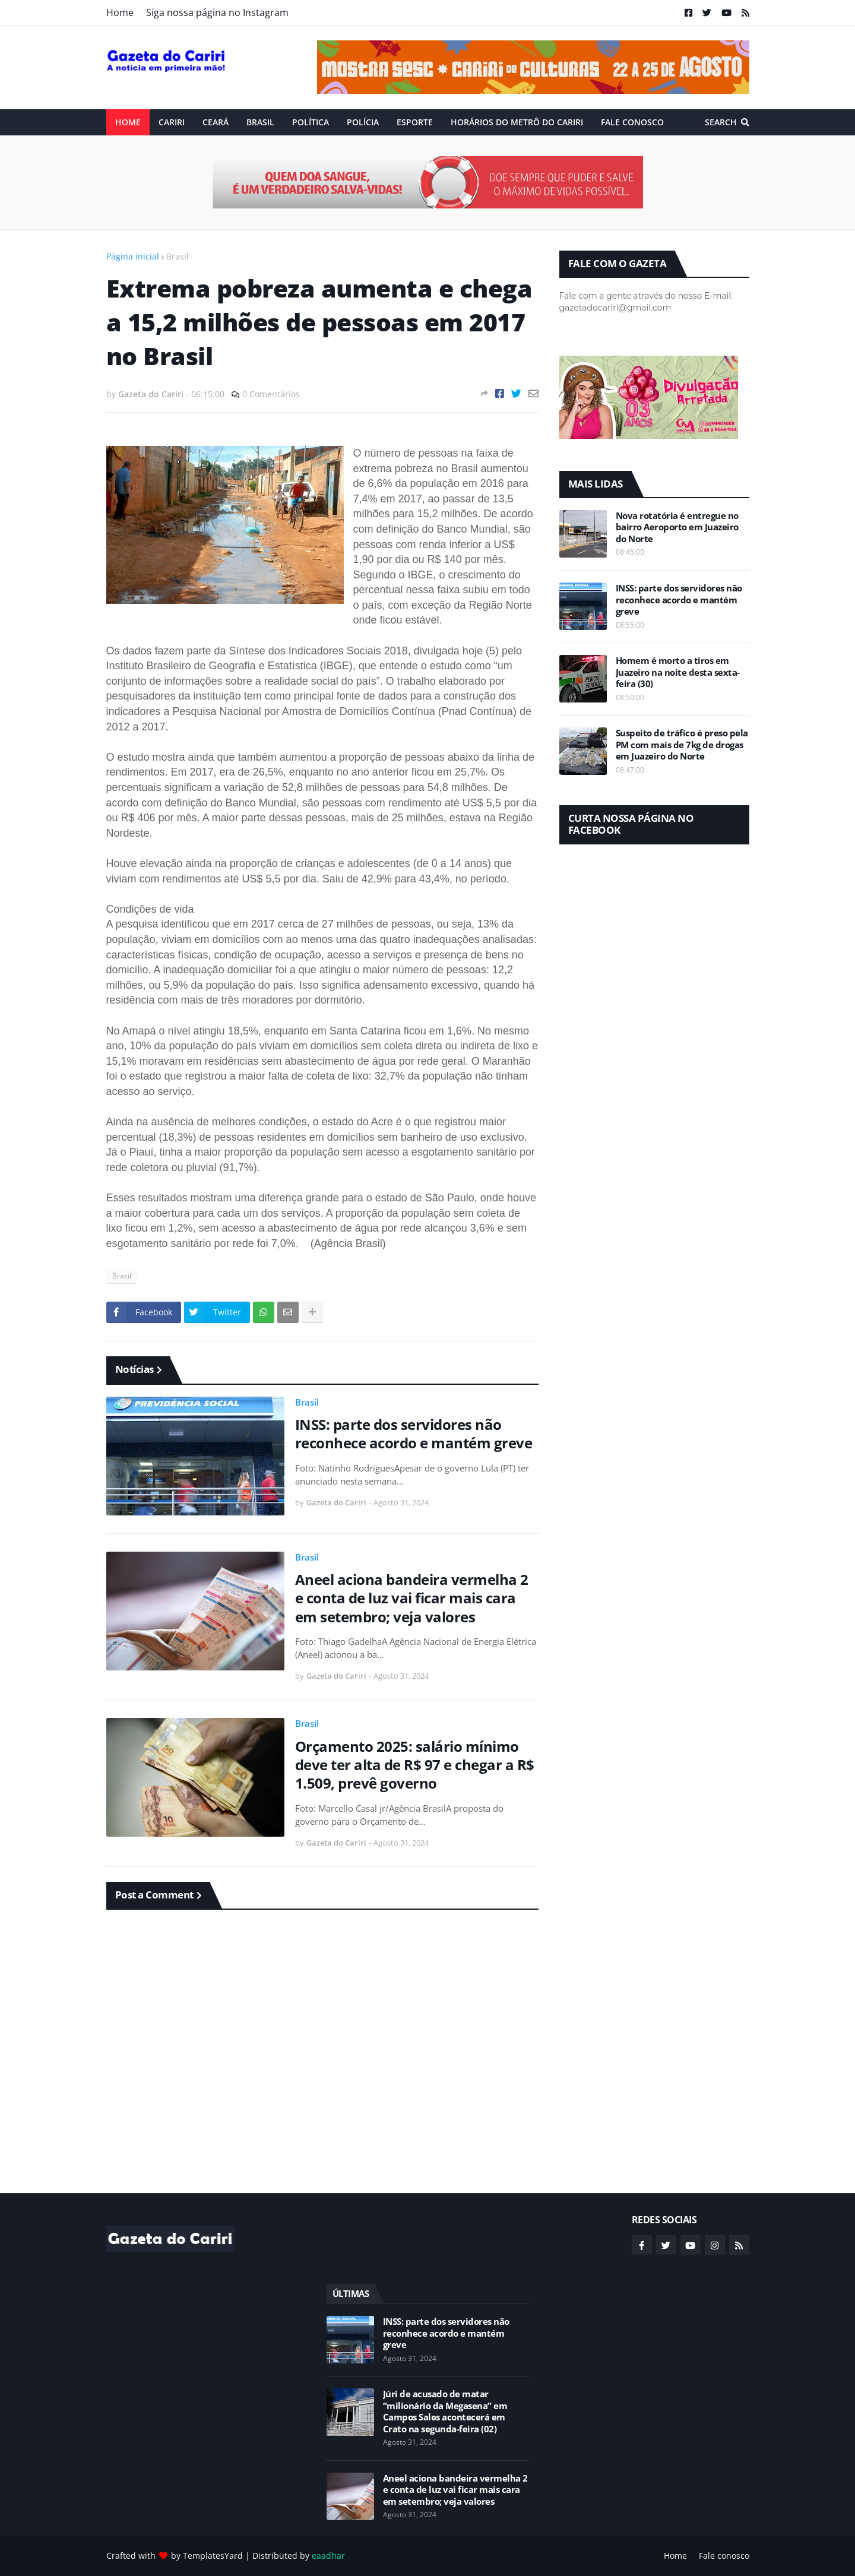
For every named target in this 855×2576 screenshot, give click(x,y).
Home (120, 12)
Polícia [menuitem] (363, 122)
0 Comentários (271, 394)
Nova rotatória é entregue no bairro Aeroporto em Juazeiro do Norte (677, 527)
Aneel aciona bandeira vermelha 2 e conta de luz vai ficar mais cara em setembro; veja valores (411, 1598)
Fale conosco (724, 2555)
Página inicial (132, 256)
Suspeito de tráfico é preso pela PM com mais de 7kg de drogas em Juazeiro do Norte (682, 744)
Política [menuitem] (310, 122)
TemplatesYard (213, 2555)
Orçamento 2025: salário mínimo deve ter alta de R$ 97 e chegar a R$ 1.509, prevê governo (414, 1765)
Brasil (177, 256)
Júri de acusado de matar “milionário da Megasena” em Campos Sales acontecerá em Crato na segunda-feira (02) (445, 2411)
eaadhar (328, 2555)
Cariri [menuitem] (172, 122)
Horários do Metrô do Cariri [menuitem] (517, 122)
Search (721, 122)
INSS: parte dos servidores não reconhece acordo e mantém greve (414, 1433)
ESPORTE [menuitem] (415, 122)
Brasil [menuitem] (260, 122)
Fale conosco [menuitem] (632, 122)
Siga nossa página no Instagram (217, 12)
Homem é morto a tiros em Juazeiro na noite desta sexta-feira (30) (678, 672)
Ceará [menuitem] (215, 122)
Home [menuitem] (128, 122)
